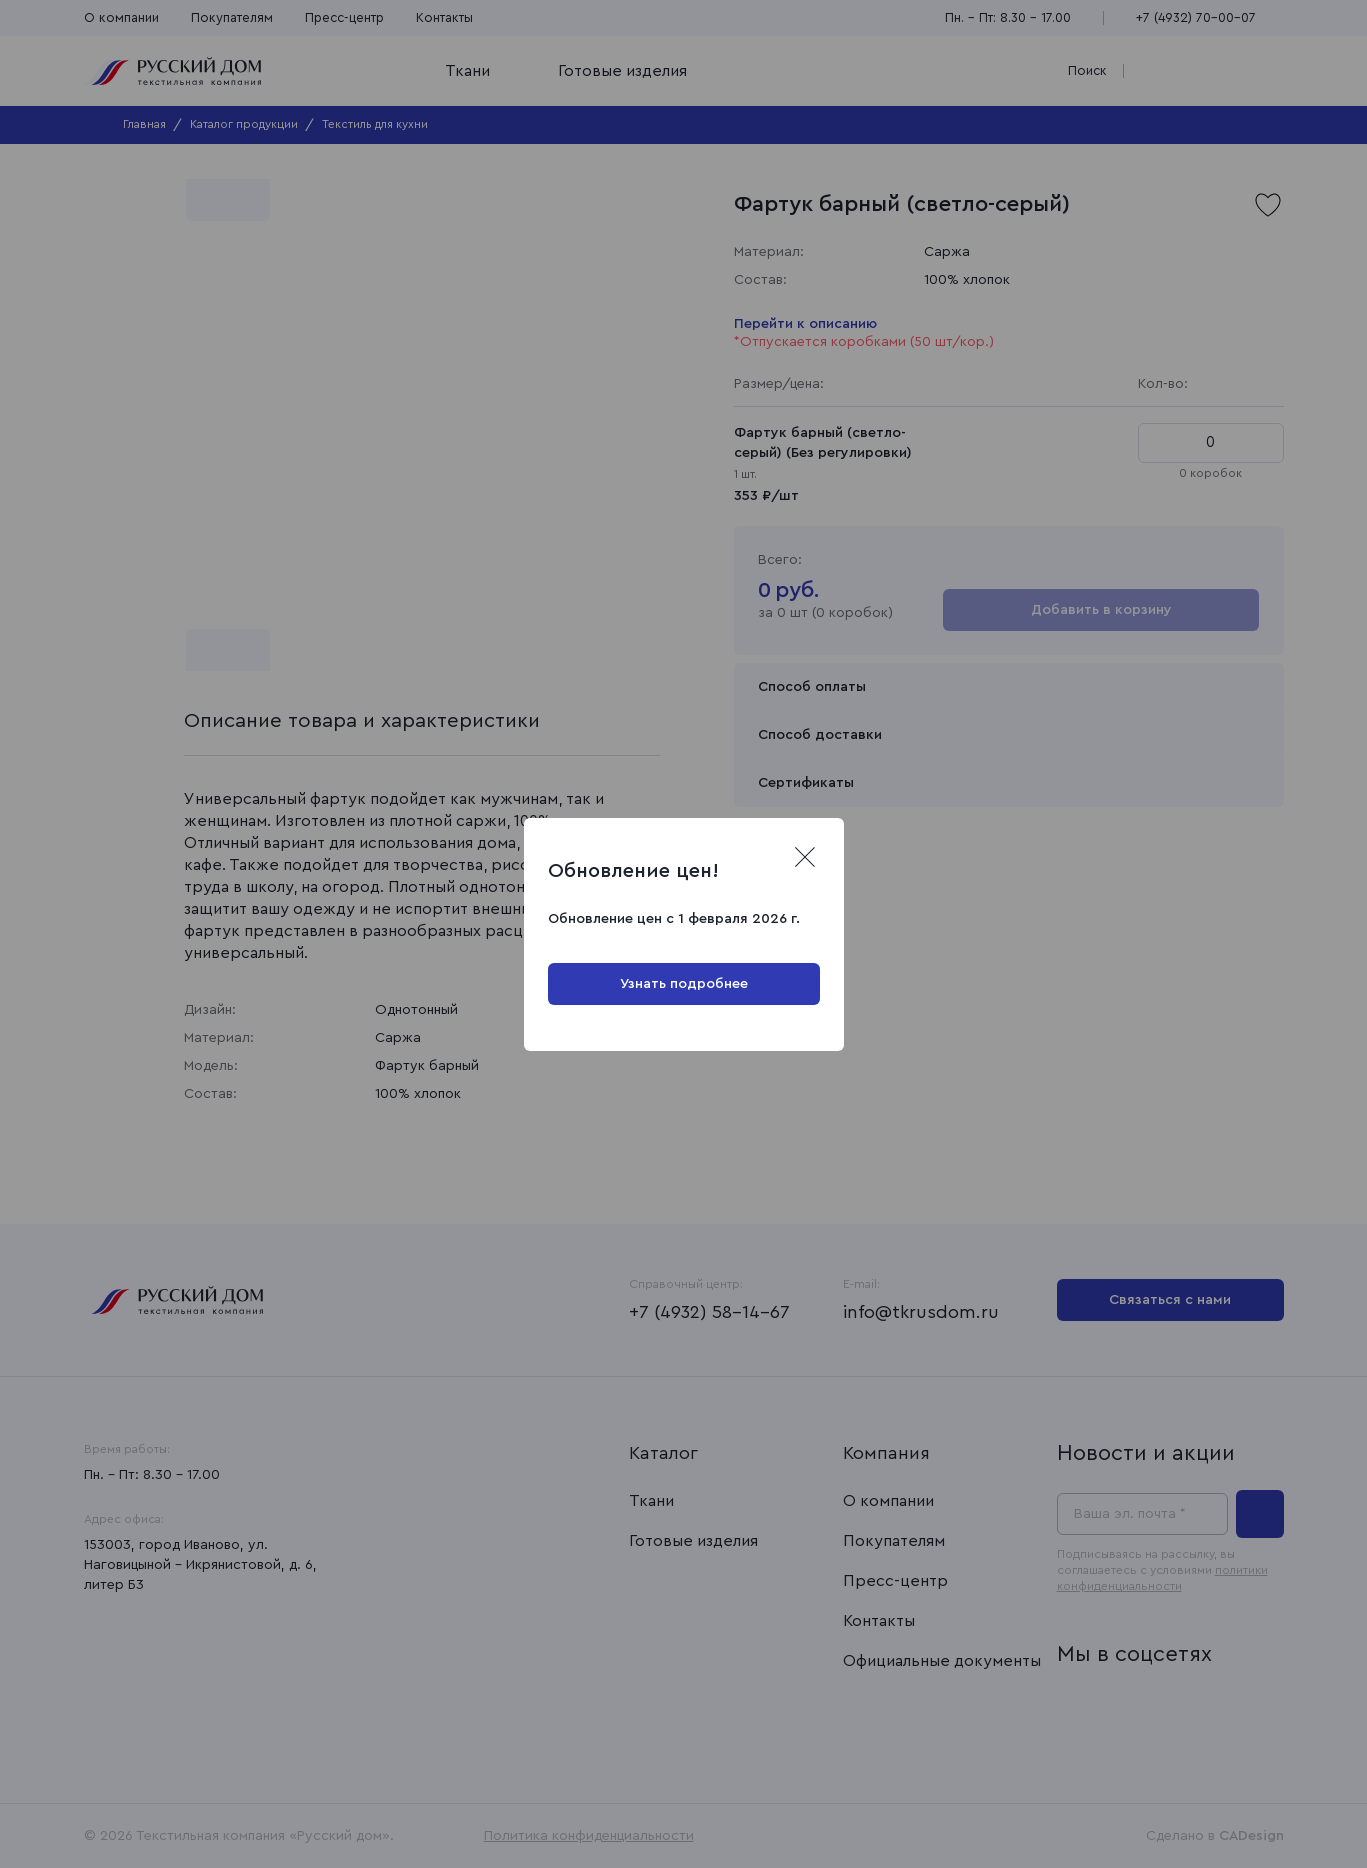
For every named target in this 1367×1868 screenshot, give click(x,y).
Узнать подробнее (684, 984)
